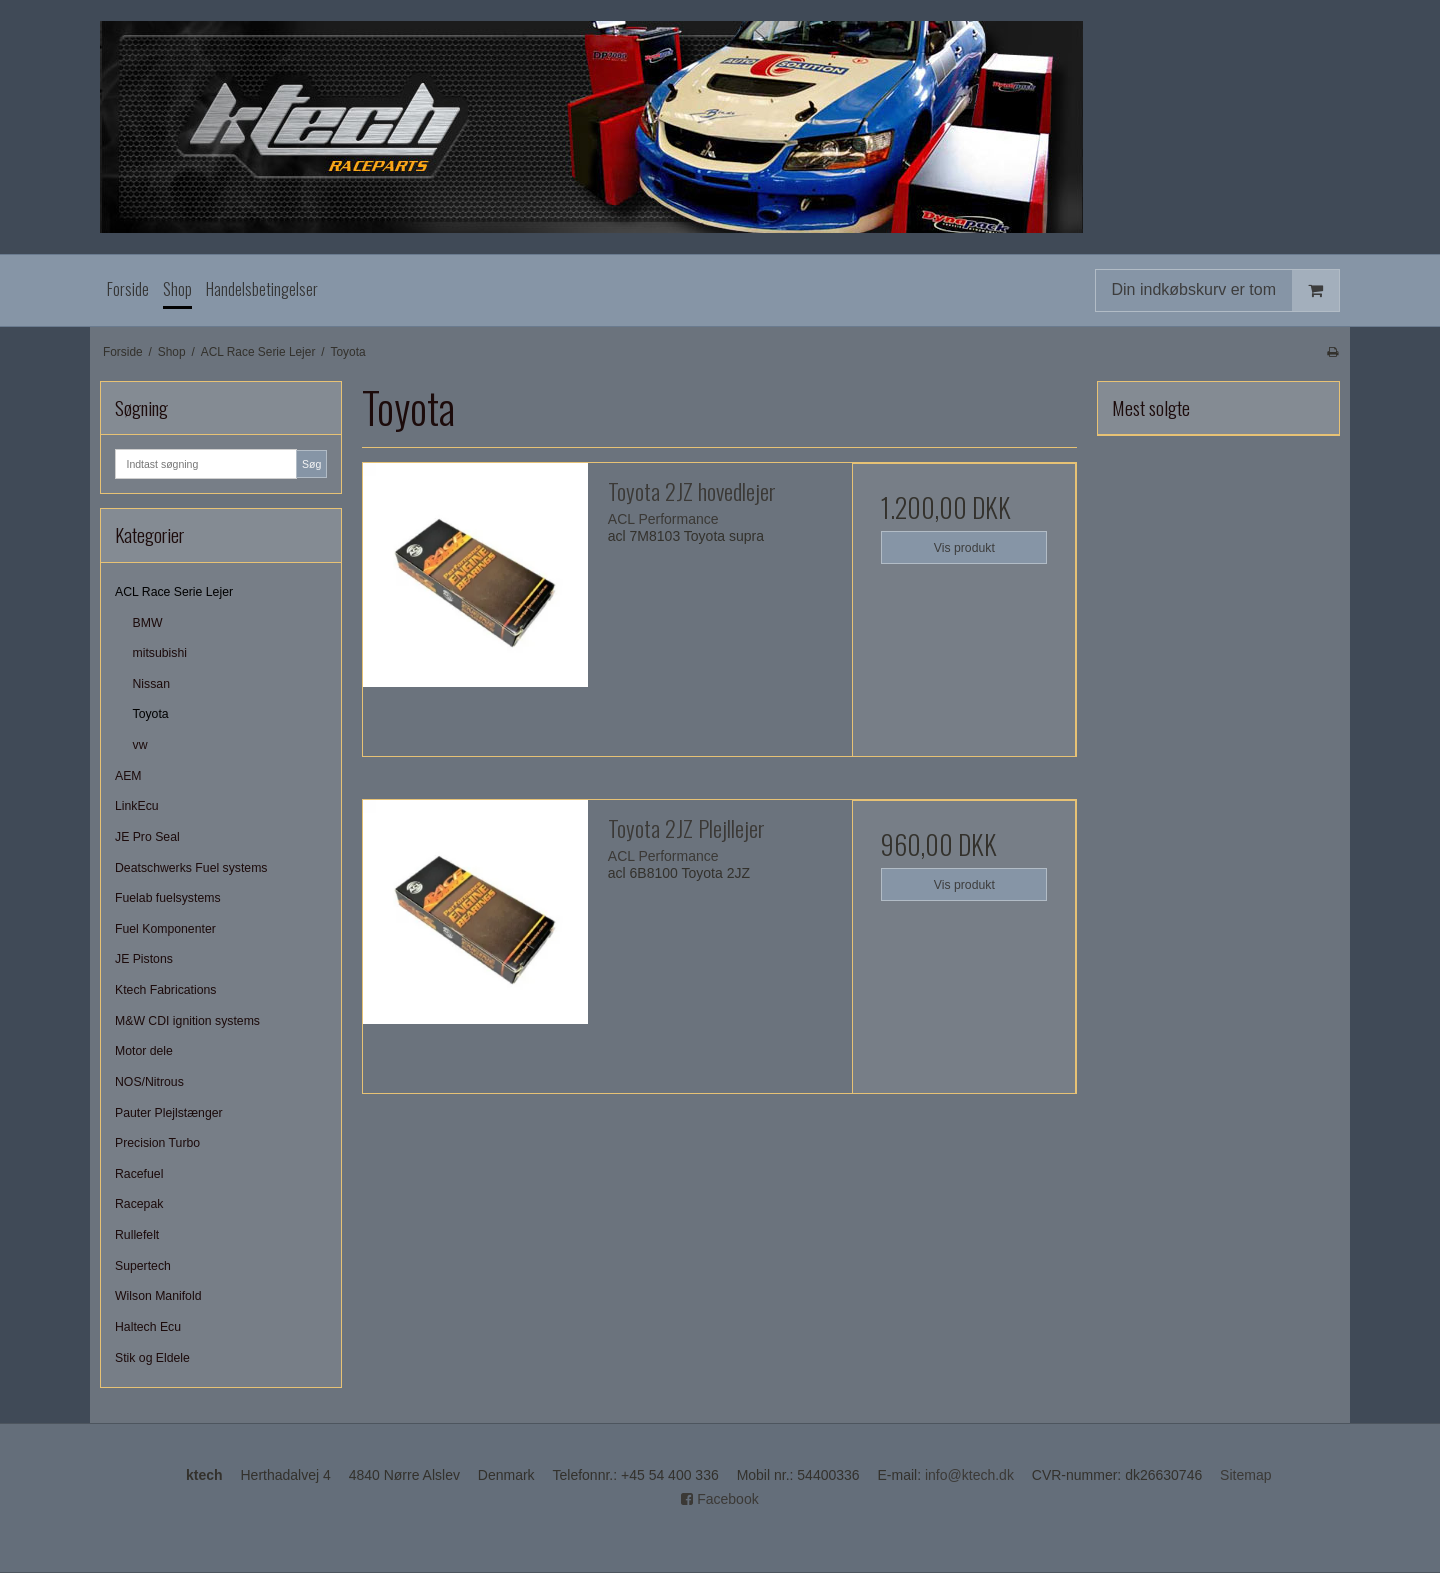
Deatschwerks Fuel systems (191, 868)
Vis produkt (964, 548)
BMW (148, 623)
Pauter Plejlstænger (169, 1113)
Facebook (719, 1499)
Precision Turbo (157, 1143)
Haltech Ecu (148, 1327)
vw (140, 745)
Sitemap (1245, 1475)
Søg (311, 464)
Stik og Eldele (152, 1358)
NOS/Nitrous (149, 1082)
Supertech (143, 1266)
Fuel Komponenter (165, 929)
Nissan (151, 684)
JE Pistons (144, 959)
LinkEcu (137, 806)
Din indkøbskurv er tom (1226, 290)
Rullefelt (137, 1235)
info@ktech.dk (969, 1475)
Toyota (151, 714)
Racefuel (139, 1174)
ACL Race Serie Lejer (174, 592)
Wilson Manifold (158, 1296)
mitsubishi (160, 653)
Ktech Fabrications (165, 990)
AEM (128, 776)
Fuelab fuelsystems (168, 898)
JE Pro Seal (147, 837)
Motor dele (144, 1051)
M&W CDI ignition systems (187, 1021)
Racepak (139, 1204)
